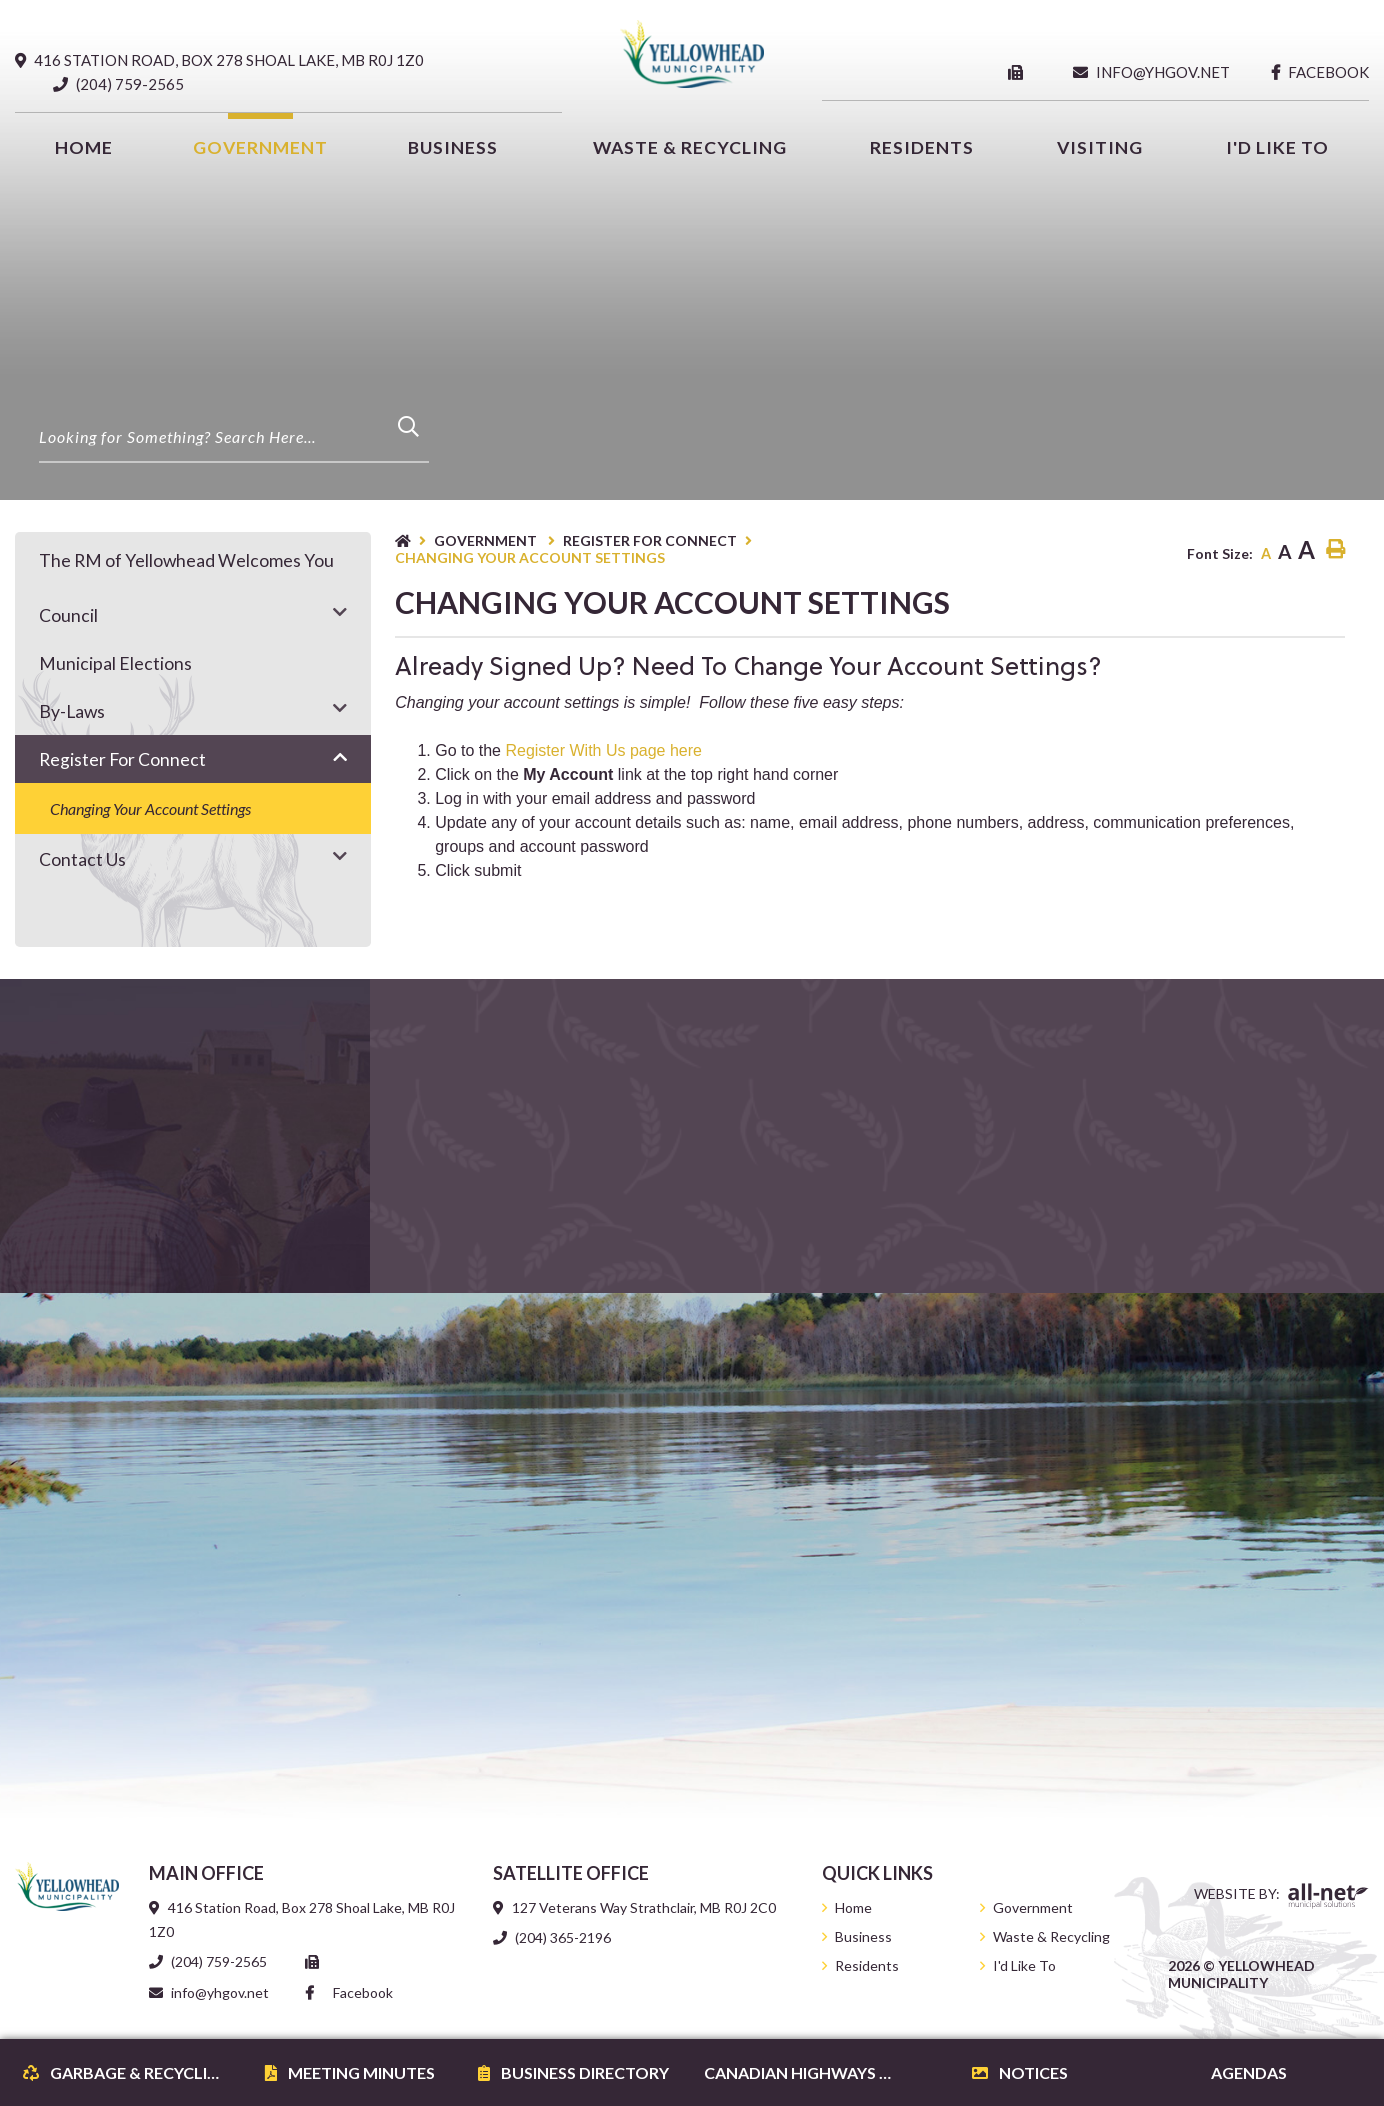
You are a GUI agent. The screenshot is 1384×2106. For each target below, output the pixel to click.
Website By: (1281, 1896)
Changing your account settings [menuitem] (150, 808)
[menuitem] (84, 147)
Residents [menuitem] (922, 147)
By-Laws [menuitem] (72, 711)
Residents (867, 1965)
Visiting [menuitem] (1100, 147)
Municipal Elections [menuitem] (115, 663)
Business (863, 1936)
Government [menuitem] (260, 147)
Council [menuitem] (68, 615)
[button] (340, 611)
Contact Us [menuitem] (82, 859)
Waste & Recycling (1051, 1936)
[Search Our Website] (234, 437)
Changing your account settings (530, 557)
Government (487, 540)
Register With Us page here (603, 750)
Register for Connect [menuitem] (122, 759)
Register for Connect (650, 540)
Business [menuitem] (453, 147)
